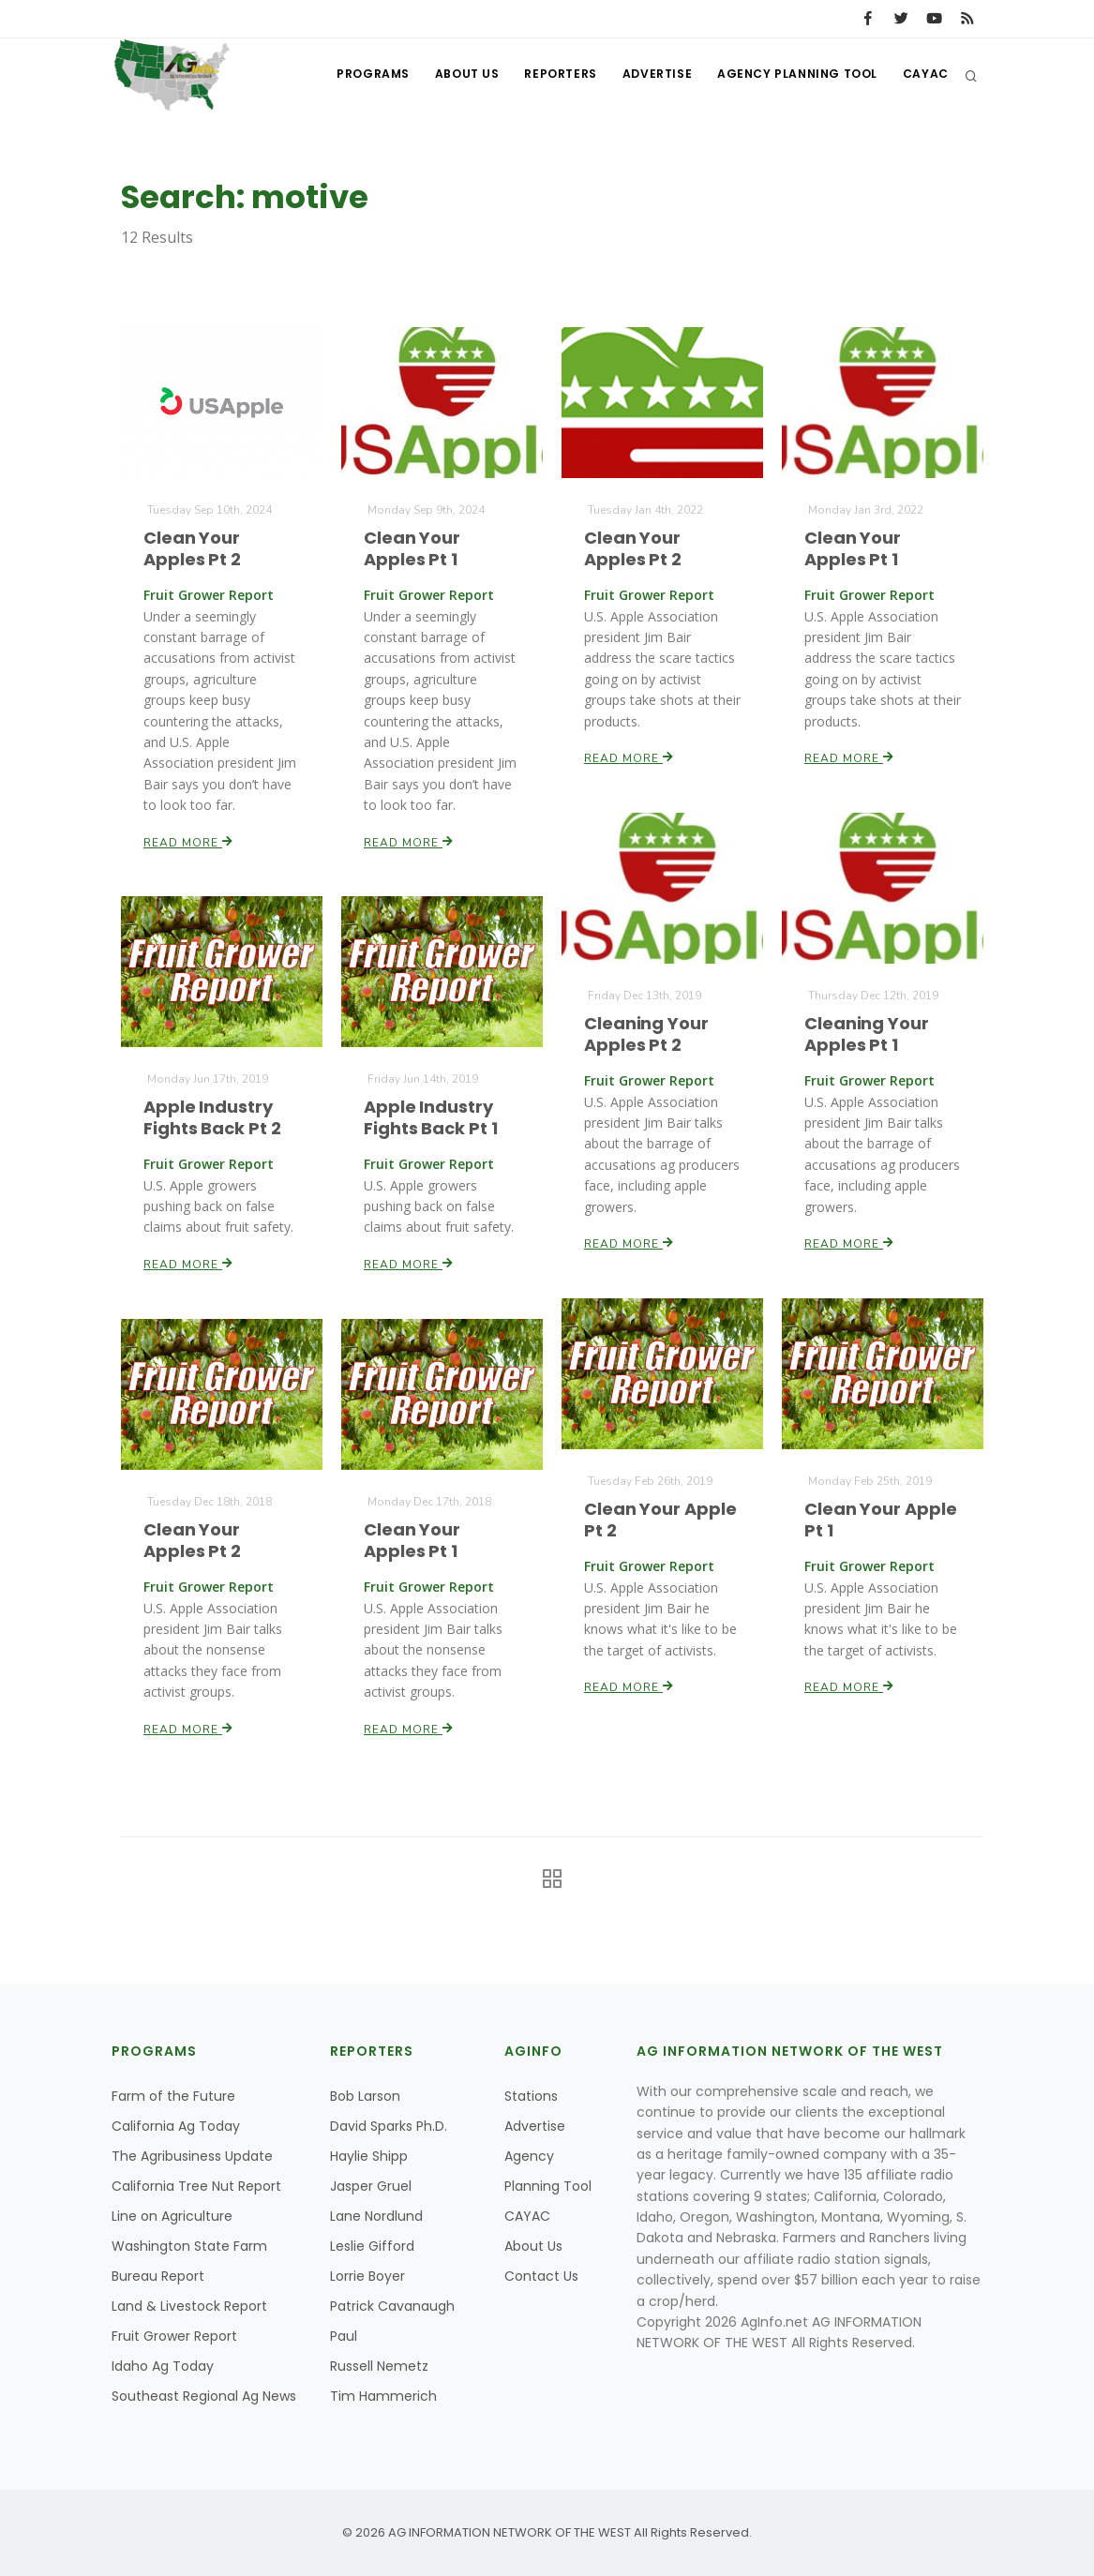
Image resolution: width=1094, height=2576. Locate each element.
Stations (531, 2096)
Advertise (649, 75)
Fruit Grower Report (174, 2336)
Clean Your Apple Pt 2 (660, 1519)
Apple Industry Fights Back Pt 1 (431, 1118)
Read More (188, 838)
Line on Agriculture (172, 2216)
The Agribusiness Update (192, 2156)
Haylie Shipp (369, 2156)
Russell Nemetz (379, 2366)
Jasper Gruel (371, 2186)
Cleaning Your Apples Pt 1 (866, 1033)
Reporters (551, 75)
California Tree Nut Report (196, 2186)
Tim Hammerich (383, 2396)
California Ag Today (176, 2126)
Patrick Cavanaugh (392, 2306)
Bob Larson (365, 2096)
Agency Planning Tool (793, 75)
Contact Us (541, 2276)
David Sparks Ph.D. (388, 2126)
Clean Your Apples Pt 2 (192, 549)
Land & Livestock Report (189, 2306)
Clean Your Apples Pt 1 (412, 549)
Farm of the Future (173, 2096)
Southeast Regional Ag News (204, 2396)
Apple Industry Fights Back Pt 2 (212, 1118)
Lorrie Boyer (367, 2276)
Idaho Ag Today (163, 2366)
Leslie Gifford (372, 2246)
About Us (454, 75)
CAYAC (925, 75)
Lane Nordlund (376, 2216)
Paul (343, 2336)
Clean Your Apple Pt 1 (880, 1519)
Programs (357, 75)
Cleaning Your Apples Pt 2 (646, 1033)
